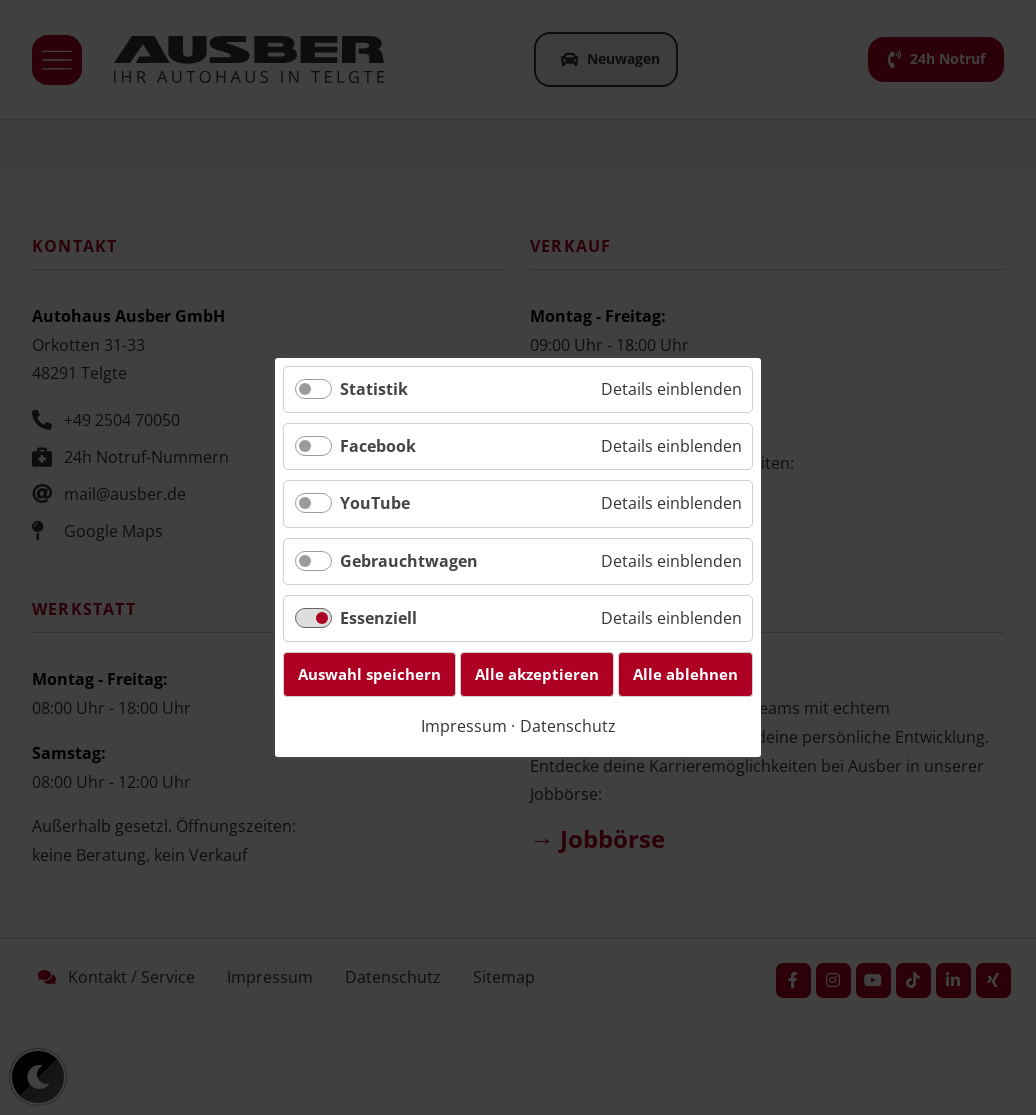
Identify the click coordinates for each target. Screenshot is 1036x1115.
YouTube (375, 504)
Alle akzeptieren (537, 674)
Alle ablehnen (685, 674)
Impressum (464, 726)
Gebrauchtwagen (409, 561)
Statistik (374, 389)
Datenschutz (568, 726)
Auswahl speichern (369, 674)
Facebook (378, 446)
